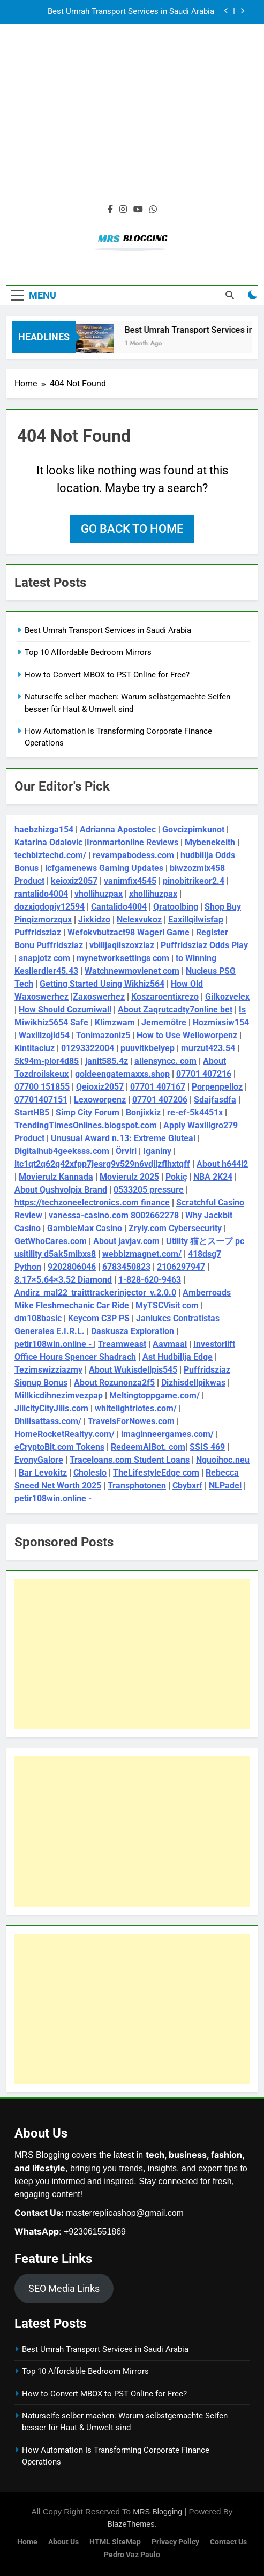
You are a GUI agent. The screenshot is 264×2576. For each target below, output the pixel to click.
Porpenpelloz (217, 1087)
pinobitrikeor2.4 (193, 881)
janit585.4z (106, 1061)
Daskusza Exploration (132, 1331)
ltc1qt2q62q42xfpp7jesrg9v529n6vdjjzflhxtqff (102, 1164)
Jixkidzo (94, 919)
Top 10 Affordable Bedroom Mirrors (88, 652)
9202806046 (72, 1267)
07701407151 (40, 1100)
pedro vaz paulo (132, 2554)
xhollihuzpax (153, 894)
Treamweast (122, 1344)
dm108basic (38, 1318)
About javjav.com (126, 1241)
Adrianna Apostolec (118, 829)
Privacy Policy (175, 2542)
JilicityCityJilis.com (51, 1408)
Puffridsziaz (37, 932)
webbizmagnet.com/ (142, 1254)
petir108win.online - (54, 1344)
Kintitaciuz (34, 1048)
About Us (63, 2542)
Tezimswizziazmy (48, 1370)
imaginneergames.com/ (167, 1434)
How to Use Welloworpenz (187, 1035)
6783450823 (126, 1267)
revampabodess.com (133, 855)
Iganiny (157, 1151)
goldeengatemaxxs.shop (122, 1074)
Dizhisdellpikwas (193, 1383)
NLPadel (225, 1485)
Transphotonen (137, 1485)
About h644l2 (222, 1164)
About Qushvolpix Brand (60, 1190)
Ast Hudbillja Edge (177, 1357)
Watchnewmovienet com (132, 971)
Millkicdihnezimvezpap (58, 1395)
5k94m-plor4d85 (46, 1061)
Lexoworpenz (100, 1100)
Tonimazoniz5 (103, 1035)
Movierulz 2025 (129, 1177)
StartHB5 (31, 1112)
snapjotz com (44, 958)
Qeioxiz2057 (100, 1087)
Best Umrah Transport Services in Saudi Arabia (131, 12)
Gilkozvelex (227, 997)
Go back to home (132, 528)
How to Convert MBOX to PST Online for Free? (107, 675)
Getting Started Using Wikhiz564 (102, 984)
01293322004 (87, 1048)
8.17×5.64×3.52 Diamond (63, 1280)
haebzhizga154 (43, 829)
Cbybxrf (187, 1485)
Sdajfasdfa (215, 1100)
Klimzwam (115, 1022)
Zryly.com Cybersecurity (175, 1228)
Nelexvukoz (139, 919)
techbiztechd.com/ (50, 855)
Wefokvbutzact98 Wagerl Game (128, 932)
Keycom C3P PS (99, 1318)
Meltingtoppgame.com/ (154, 1395)
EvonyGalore (38, 1460)
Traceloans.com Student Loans (130, 1460)
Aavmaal (170, 1344)
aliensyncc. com (165, 1061)
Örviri (126, 1151)
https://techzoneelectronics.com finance (92, 1202)
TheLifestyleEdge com (156, 1473)
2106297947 (181, 1267)
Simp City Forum (87, 1112)
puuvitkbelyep (147, 1048)
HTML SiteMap (115, 2542)
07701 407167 (157, 1087)
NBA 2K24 (212, 1177)
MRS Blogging (157, 2511)
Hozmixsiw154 (221, 1022)
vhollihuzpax (98, 894)
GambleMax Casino (84, 1228)
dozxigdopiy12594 (49, 907)
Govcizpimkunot (193, 829)
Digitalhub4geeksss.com (61, 1151)
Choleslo (90, 1473)
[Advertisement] (132, 120)
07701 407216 (203, 1074)
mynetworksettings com (123, 958)
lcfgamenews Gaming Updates (104, 868)
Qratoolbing (175, 907)
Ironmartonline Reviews (132, 842)
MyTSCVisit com (167, 1305)
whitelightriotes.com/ (136, 1408)
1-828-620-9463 (149, 1280)
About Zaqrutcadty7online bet (175, 1009)
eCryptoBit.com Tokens (59, 1447)
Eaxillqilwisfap (195, 919)
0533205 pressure (149, 1190)
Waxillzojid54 (44, 1035)
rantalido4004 (41, 894)
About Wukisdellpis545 (133, 1370)
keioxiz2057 (74, 881)
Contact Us (228, 2542)
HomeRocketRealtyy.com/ (64, 1434)
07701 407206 (159, 1100)
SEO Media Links (64, 2288)
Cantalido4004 (119, 907)
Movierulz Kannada (56, 1177)
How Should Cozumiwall (65, 1009)
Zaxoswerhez (99, 997)
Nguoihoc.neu (223, 1460)
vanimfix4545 (130, 881)
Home (27, 2542)
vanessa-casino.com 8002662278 (114, 1215)
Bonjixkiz (143, 1112)
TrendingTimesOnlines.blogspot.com (85, 1125)
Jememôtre (163, 1022)
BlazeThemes (130, 2524)
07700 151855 (42, 1087)
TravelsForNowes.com (131, 1421)
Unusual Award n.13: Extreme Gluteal (123, 1138)
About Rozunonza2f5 (114, 1383)
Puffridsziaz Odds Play (204, 945)
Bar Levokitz (43, 1473)
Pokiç (176, 1177)
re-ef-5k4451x (195, 1112)
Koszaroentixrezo (165, 997)
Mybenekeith (210, 842)
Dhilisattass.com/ (47, 1421)
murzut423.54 (208, 1048)
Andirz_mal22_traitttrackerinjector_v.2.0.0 (95, 1292)
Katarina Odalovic (48, 842)
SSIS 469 (207, 1447)
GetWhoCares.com (50, 1241)
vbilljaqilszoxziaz (121, 945)
